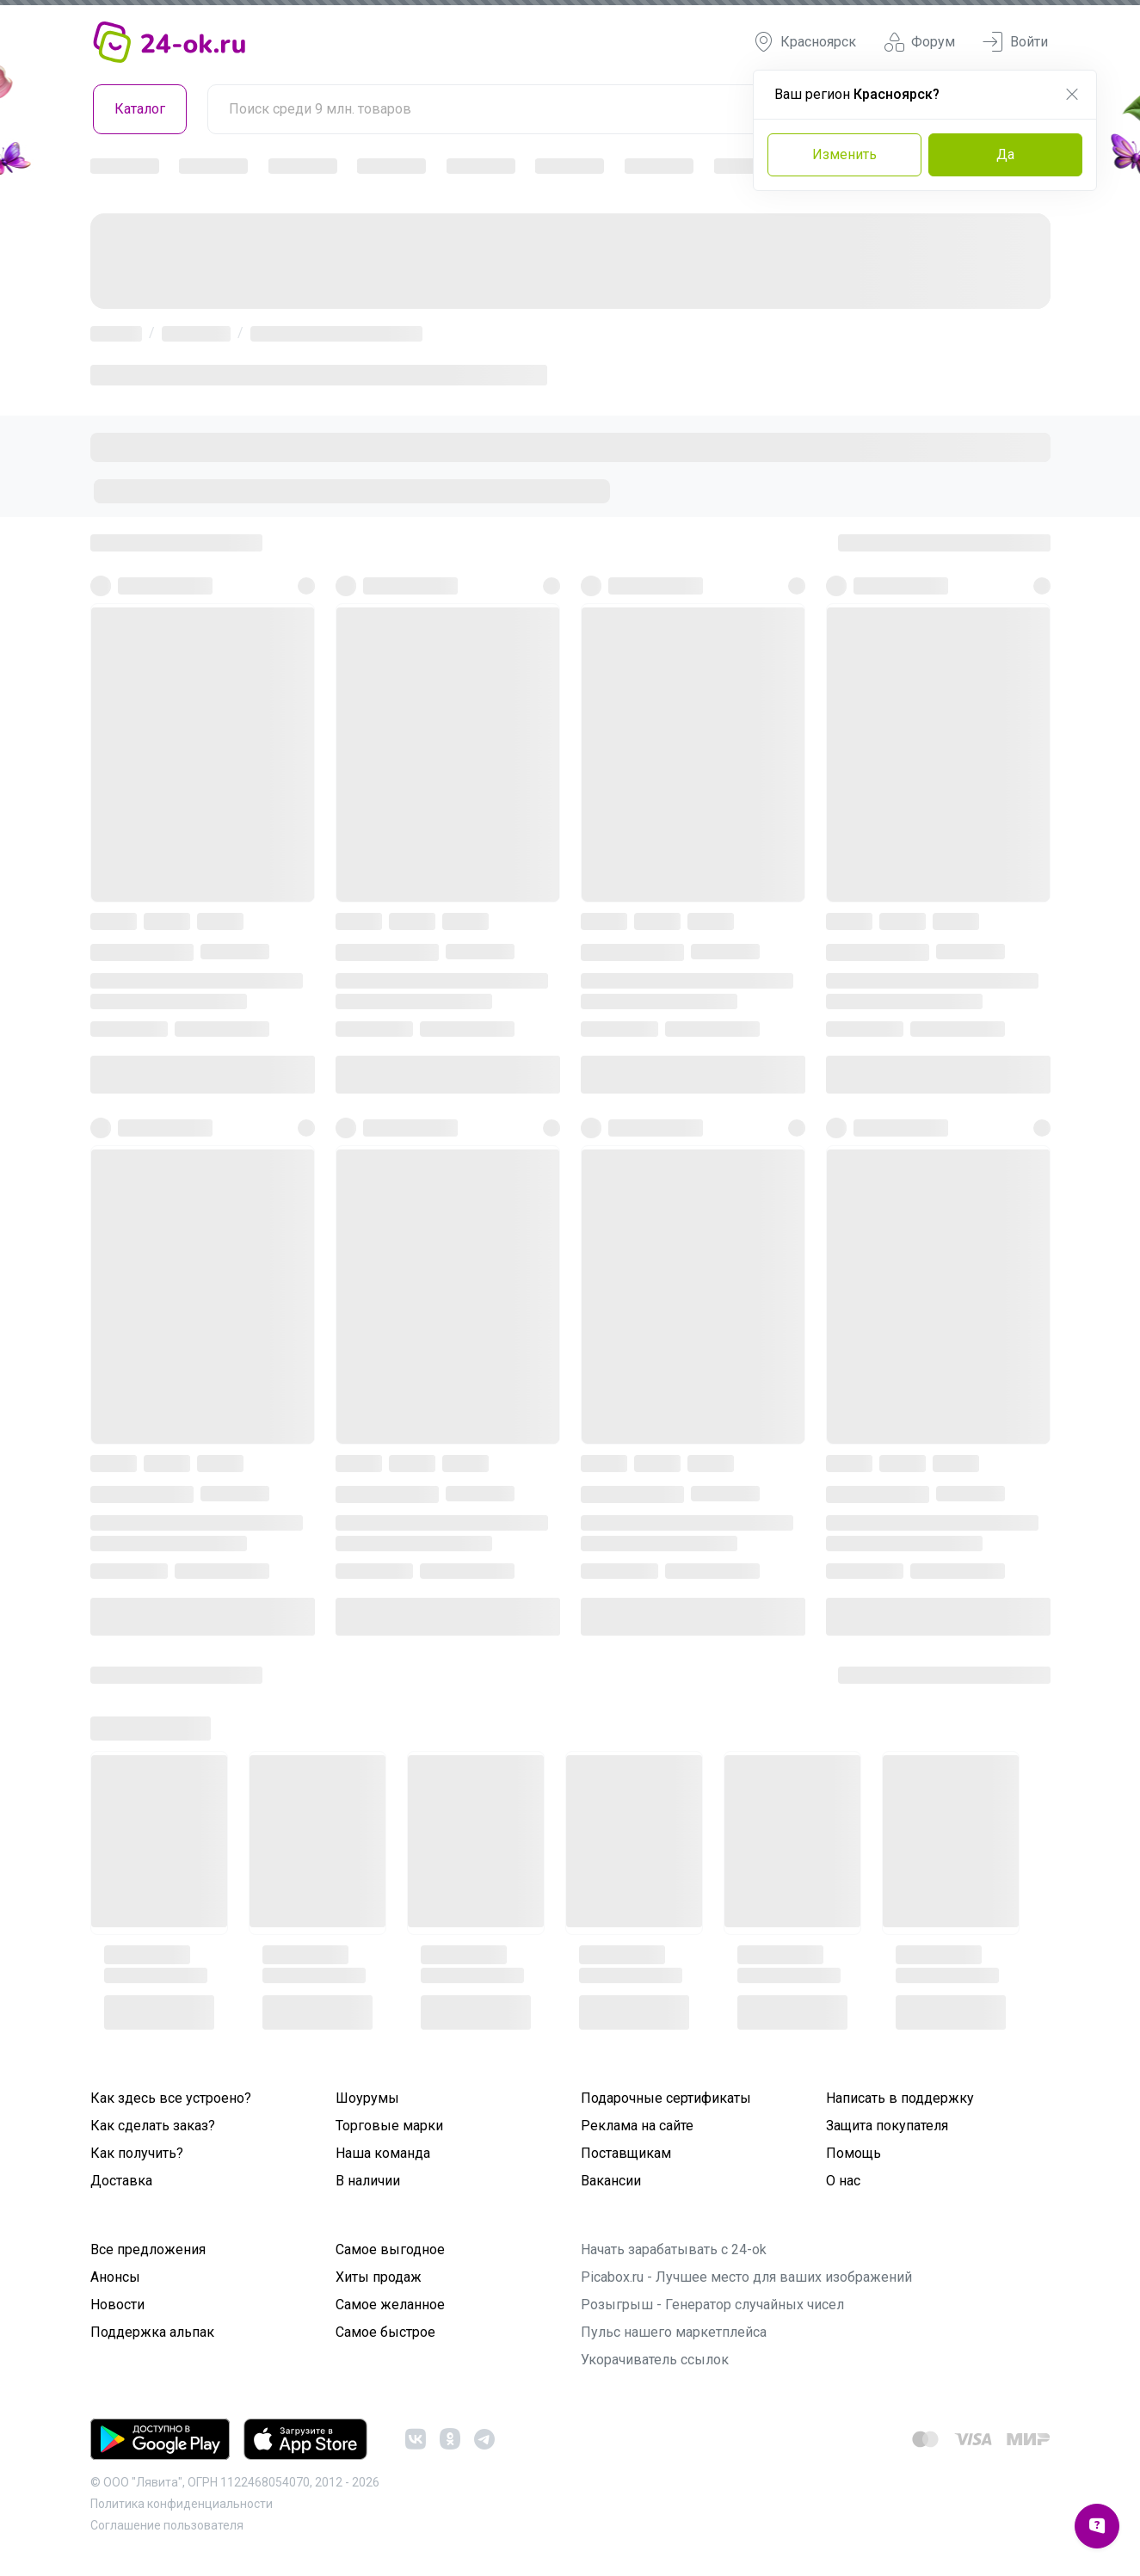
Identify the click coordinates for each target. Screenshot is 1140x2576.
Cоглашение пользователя (166, 2525)
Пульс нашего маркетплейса (674, 2332)
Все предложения (148, 2249)
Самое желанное (390, 2304)
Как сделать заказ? (152, 2125)
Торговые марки (389, 2125)
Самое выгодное (390, 2249)
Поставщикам (626, 2153)
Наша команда (383, 2153)
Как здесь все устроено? (170, 2098)
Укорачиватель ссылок (655, 2359)
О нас (843, 2180)
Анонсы (115, 2277)
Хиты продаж (379, 2277)
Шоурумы (367, 2098)
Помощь (853, 2153)
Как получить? (136, 2153)
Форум (919, 42)
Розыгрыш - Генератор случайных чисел (712, 2304)
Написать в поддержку (900, 2098)
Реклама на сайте (637, 2125)
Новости (117, 2304)
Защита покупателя (887, 2125)
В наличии (368, 2180)
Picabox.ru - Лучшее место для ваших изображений (746, 2277)
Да (1005, 154)
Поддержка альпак (152, 2332)
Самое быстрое (385, 2332)
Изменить (844, 154)
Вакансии (611, 2180)
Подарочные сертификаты (666, 2098)
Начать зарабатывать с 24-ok (674, 2249)
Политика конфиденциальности (181, 2504)
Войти (1015, 42)
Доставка (121, 2180)
